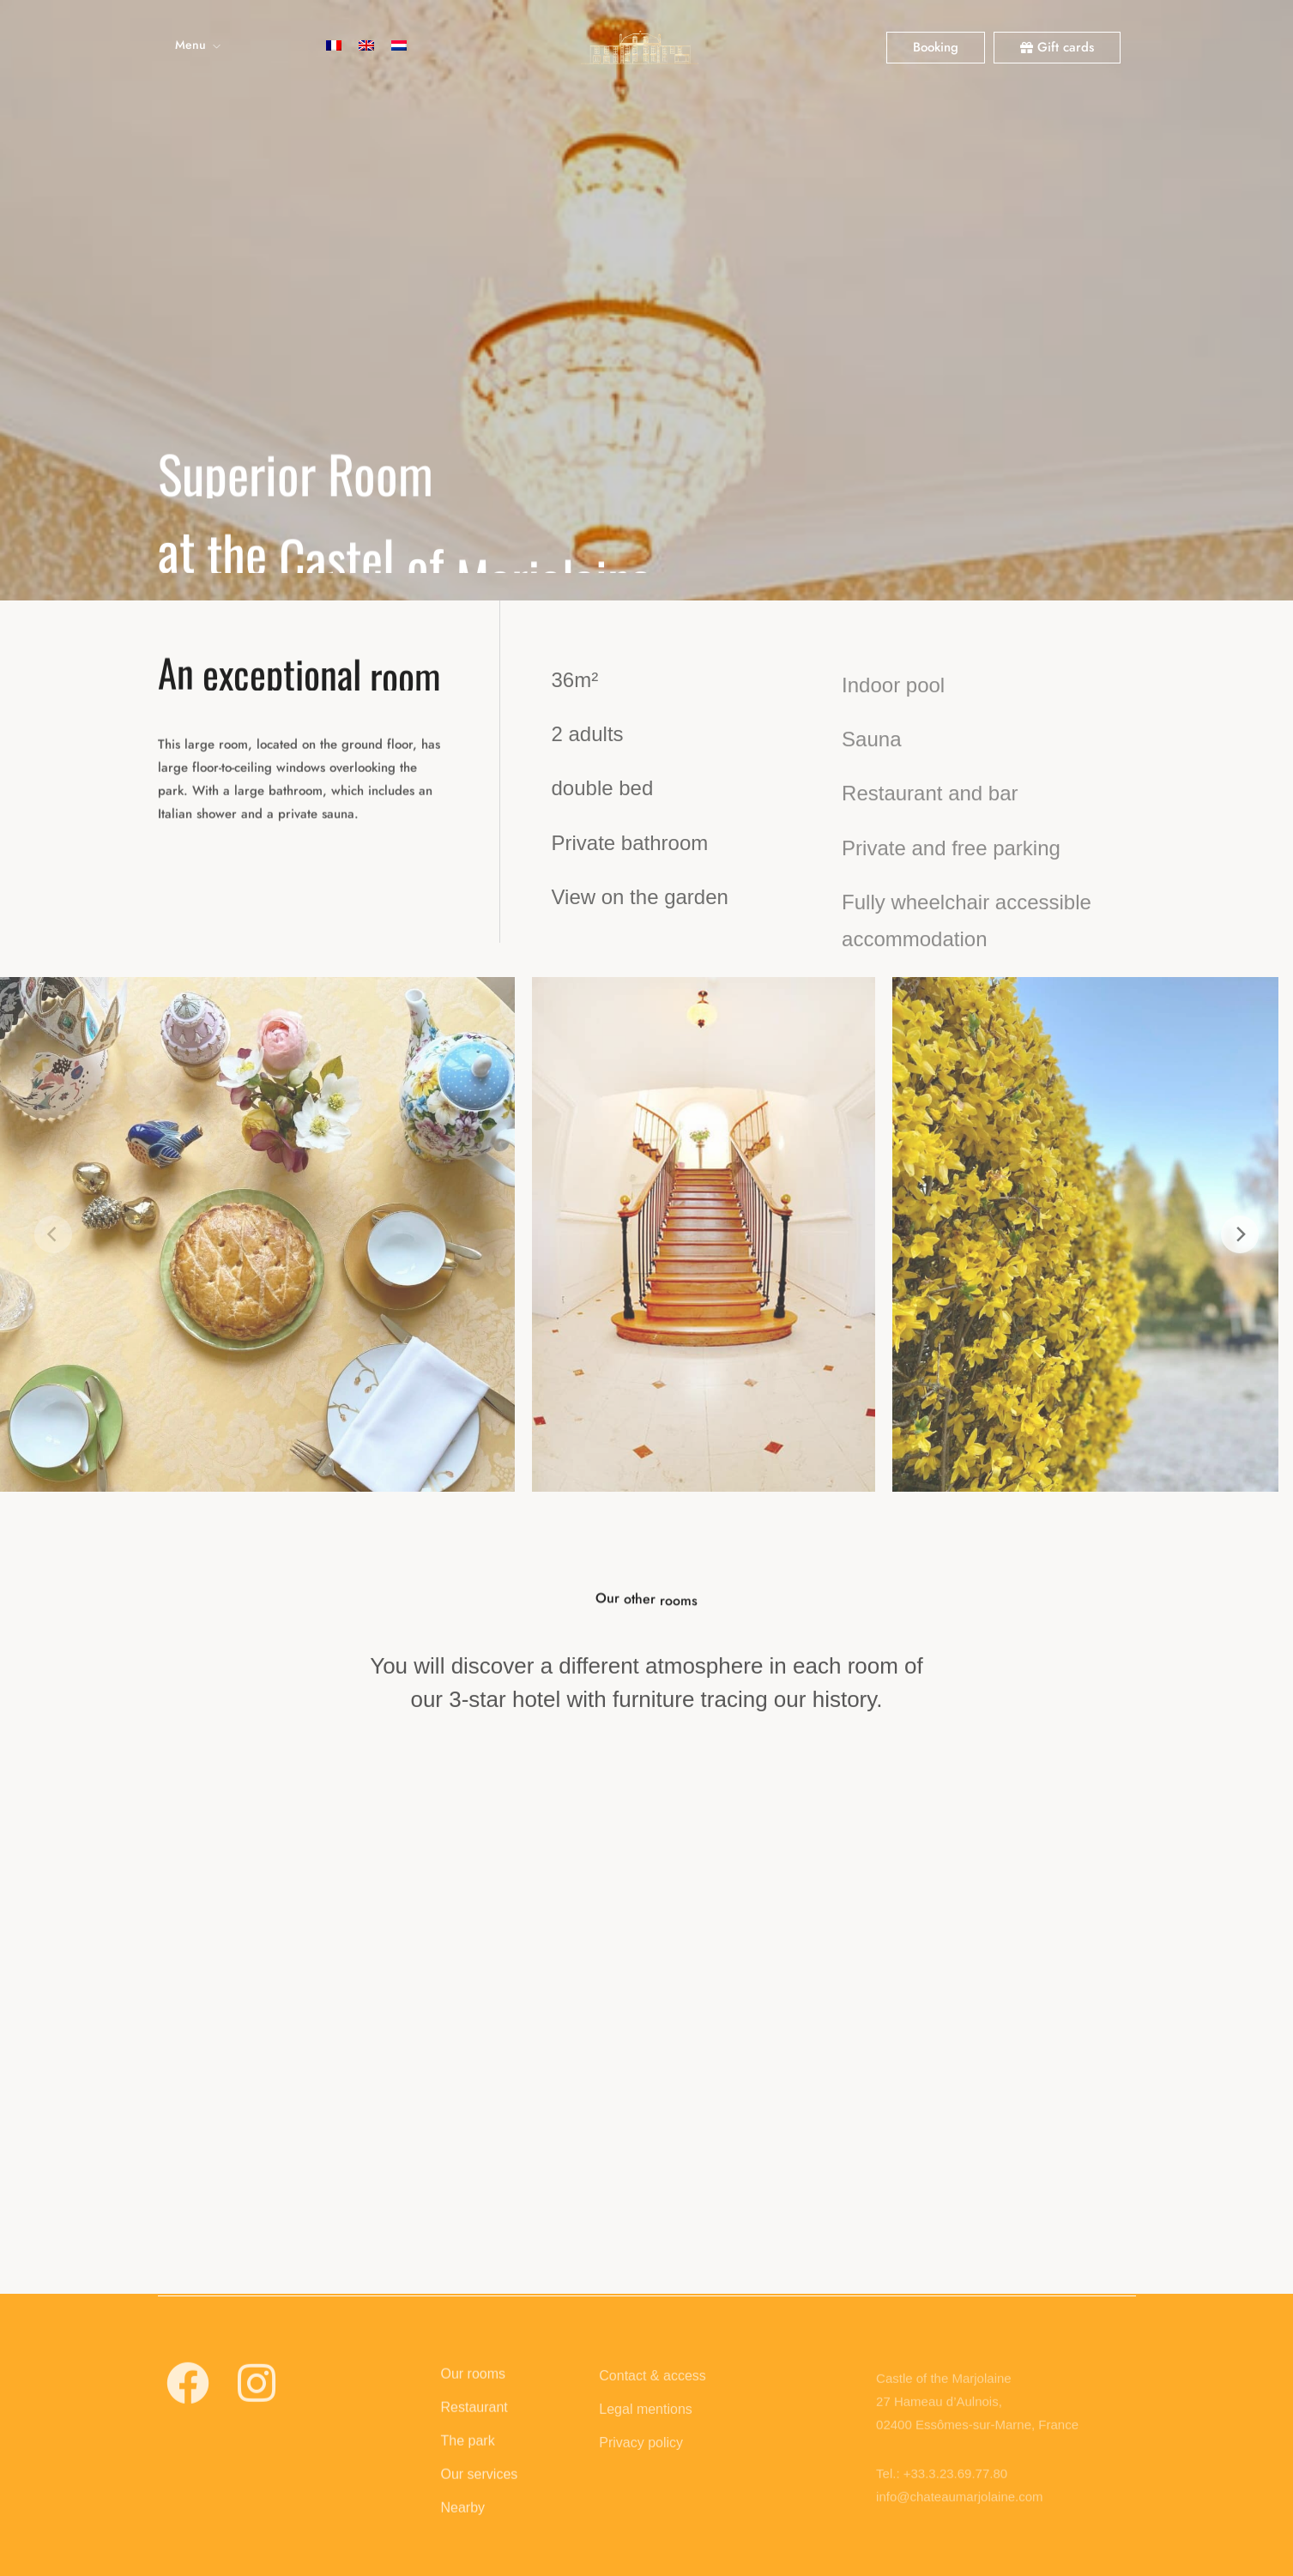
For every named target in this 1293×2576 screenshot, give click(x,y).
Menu (190, 44)
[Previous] (53, 1234)
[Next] (1240, 1234)
